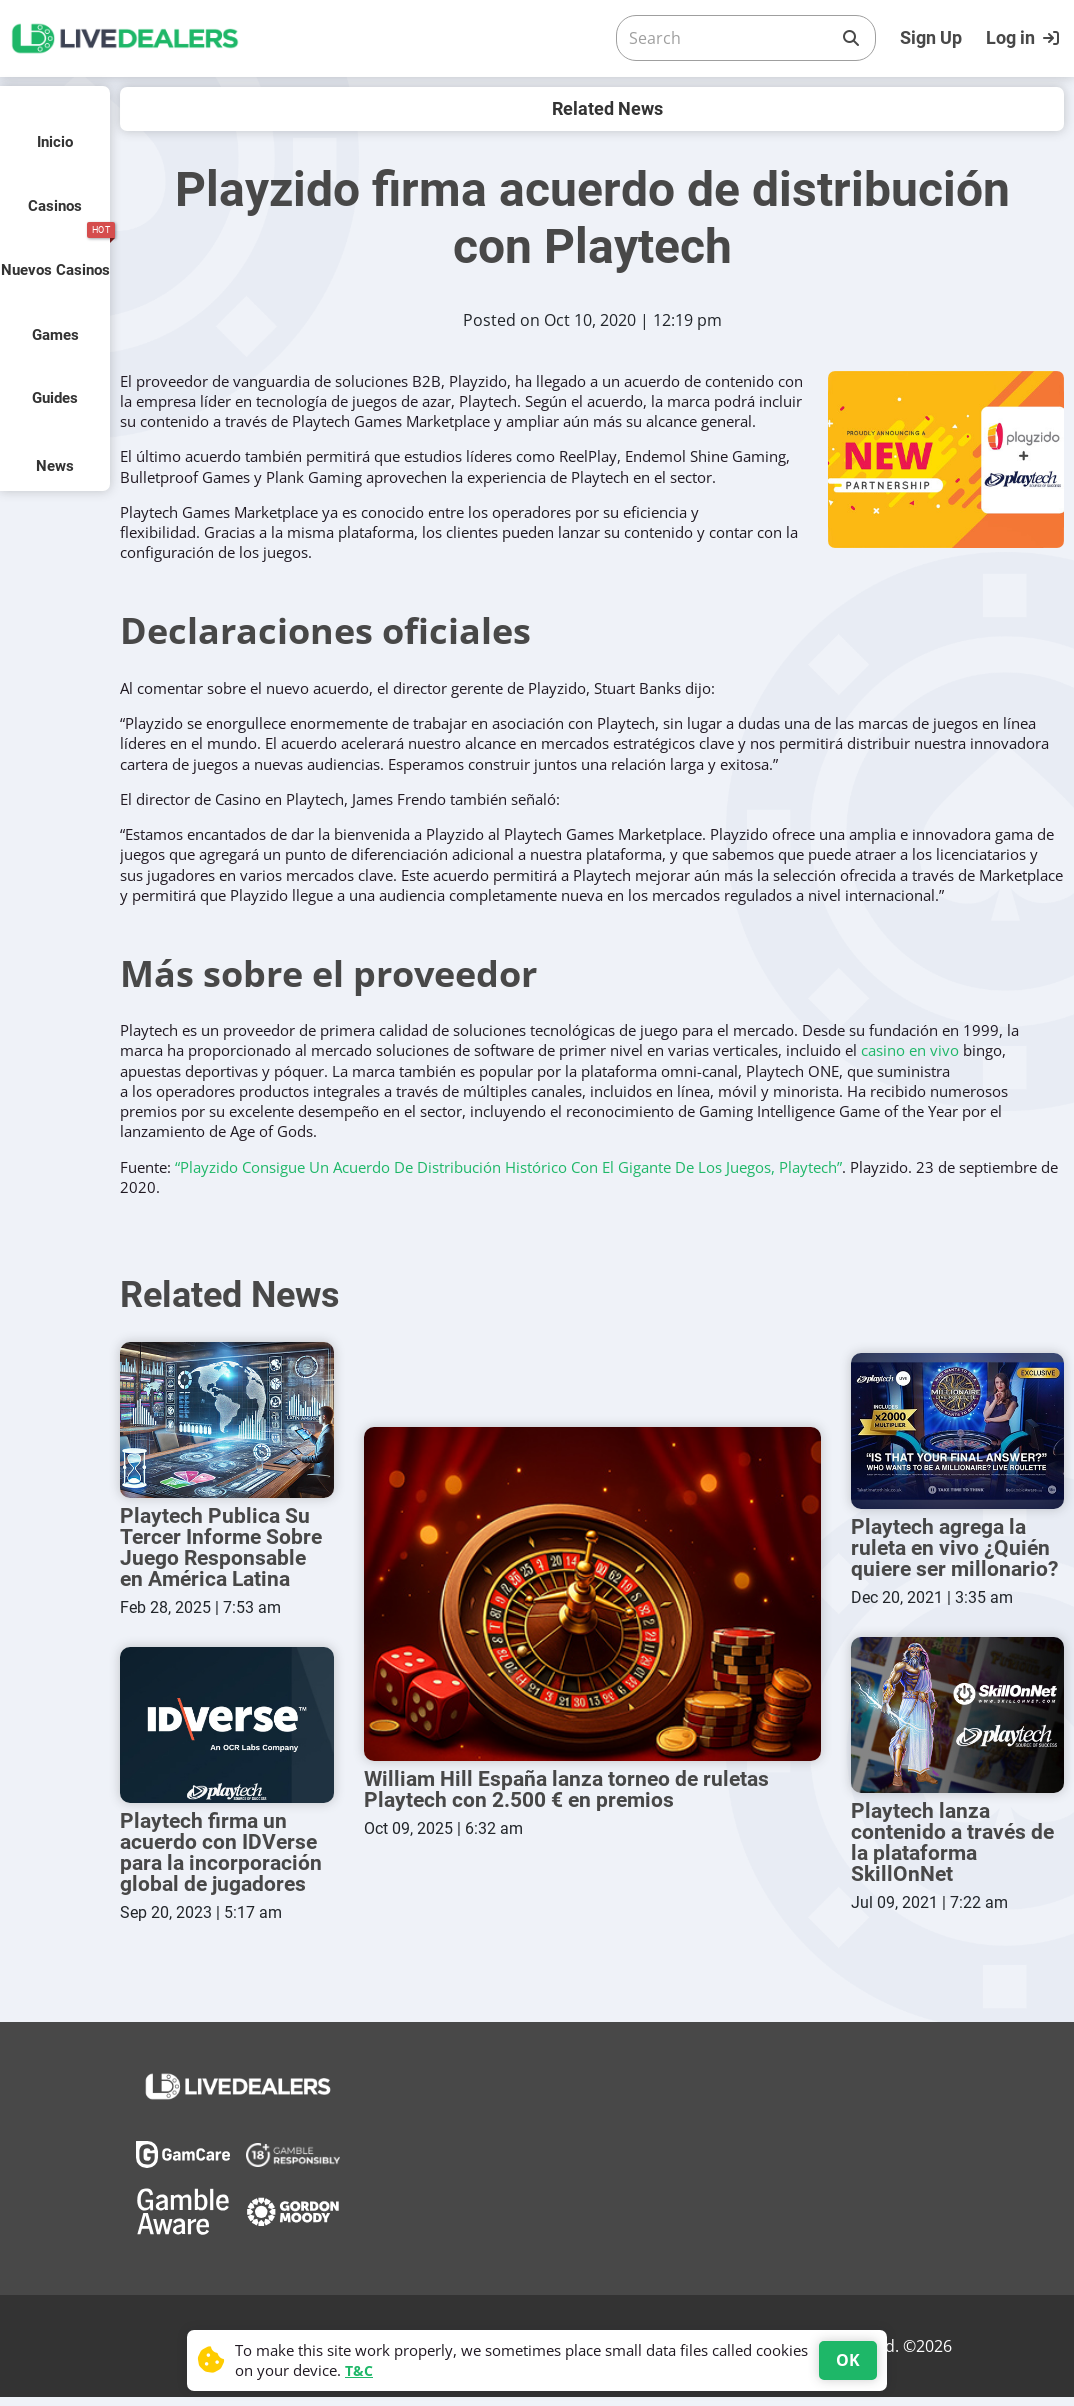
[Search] (730, 38)
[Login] (1025, 38)
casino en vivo (910, 1050)
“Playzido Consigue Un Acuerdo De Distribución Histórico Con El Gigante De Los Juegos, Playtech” (508, 1167)
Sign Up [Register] (931, 37)
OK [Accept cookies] (848, 2360)
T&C (359, 2370)
